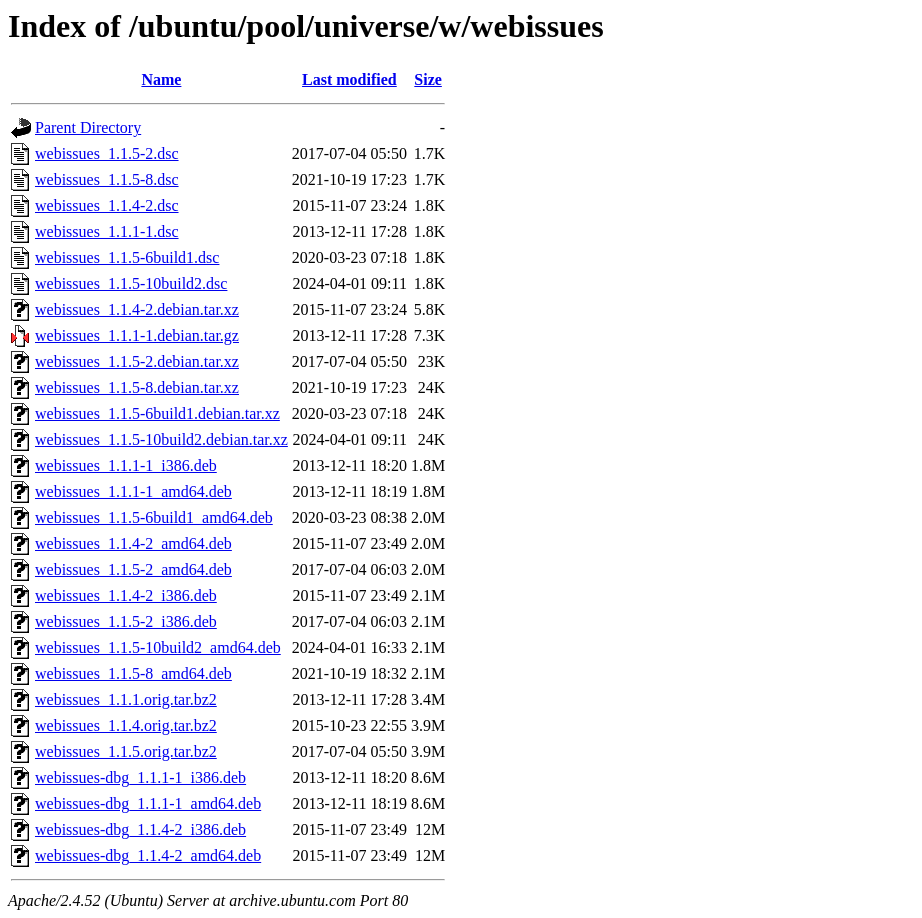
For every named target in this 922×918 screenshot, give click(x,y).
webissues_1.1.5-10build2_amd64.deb (158, 647)
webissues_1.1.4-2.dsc (107, 205)
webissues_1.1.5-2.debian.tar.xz (137, 361)
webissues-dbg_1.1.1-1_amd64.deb (148, 803)
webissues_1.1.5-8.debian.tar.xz (137, 387)
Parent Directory (88, 127)
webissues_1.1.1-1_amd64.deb (133, 491)
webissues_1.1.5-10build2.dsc (131, 283)
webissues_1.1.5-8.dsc (107, 179)
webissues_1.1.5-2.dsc (107, 153)
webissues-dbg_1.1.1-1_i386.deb (140, 777)
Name (161, 79)
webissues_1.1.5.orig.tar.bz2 (126, 751)
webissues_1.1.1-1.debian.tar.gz (137, 335)
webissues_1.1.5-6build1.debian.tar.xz (157, 413)
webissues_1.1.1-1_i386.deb (126, 465)
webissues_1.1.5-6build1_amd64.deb (154, 517)
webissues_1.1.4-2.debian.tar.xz (137, 309)
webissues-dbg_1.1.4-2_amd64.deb (148, 855)
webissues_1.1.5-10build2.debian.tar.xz (161, 439)
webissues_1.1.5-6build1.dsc (127, 257)
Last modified (349, 79)
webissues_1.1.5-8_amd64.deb (133, 673)
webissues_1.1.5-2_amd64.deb (133, 569)
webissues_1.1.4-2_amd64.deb (133, 543)
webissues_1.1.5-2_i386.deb (126, 621)
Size (428, 79)
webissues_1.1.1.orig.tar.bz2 (126, 699)
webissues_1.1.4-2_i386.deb (126, 595)
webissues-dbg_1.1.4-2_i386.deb (140, 829)
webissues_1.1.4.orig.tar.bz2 (126, 725)
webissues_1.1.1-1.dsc (107, 231)
